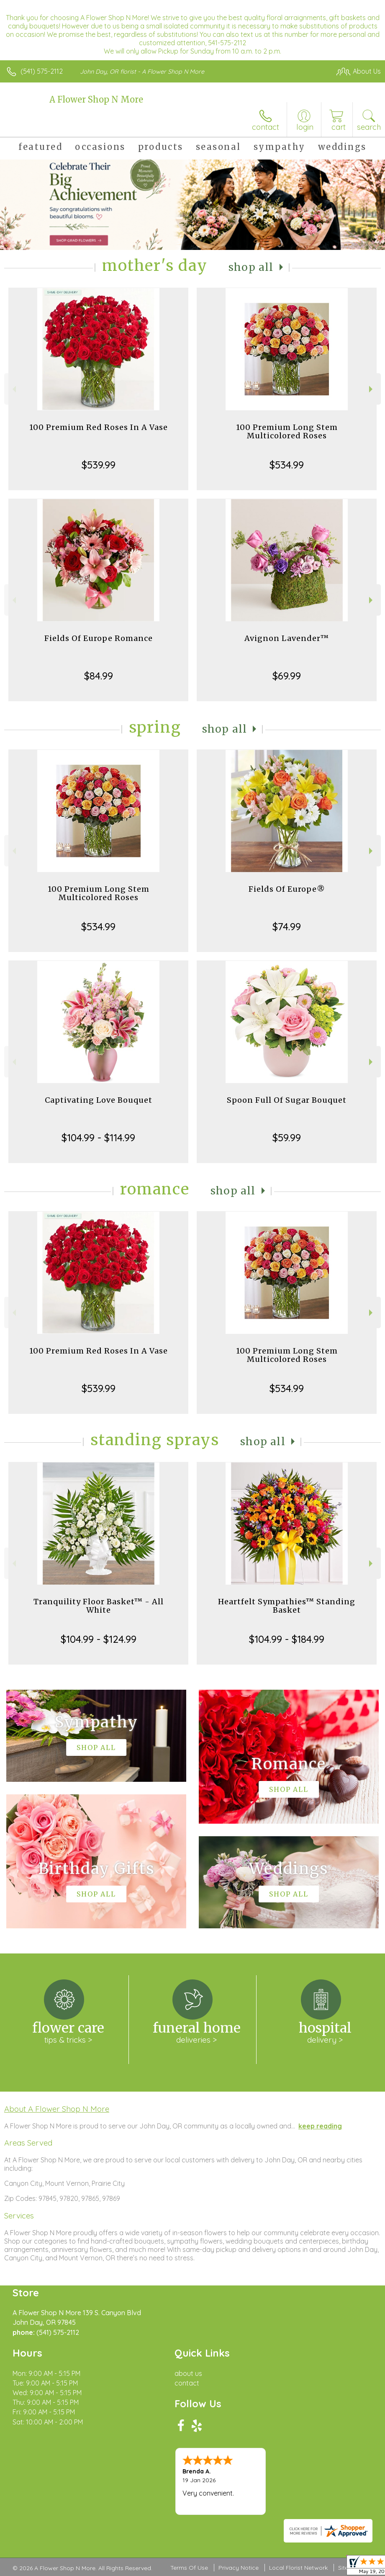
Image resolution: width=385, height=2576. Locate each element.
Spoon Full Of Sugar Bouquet (286, 1100)
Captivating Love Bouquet (98, 1100)
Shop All (251, 267)
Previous (13, 389)
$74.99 (286, 926)
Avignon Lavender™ (286, 638)
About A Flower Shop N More (56, 2109)
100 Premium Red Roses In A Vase (98, 427)
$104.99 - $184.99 (286, 1639)
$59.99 (286, 1137)
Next (372, 389)
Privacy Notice (238, 2567)
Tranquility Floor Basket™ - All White (98, 1606)
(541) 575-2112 (42, 71)
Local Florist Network (298, 2567)
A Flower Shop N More (96, 99)
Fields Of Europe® (287, 889)
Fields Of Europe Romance (98, 638)
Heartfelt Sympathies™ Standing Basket (286, 1606)
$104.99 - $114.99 (98, 1137)
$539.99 (99, 464)
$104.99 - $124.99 (98, 1639)
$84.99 (98, 675)
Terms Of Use (189, 2567)
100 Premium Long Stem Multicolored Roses (287, 431)
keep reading (320, 2126)
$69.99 (286, 675)
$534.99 (287, 464)
